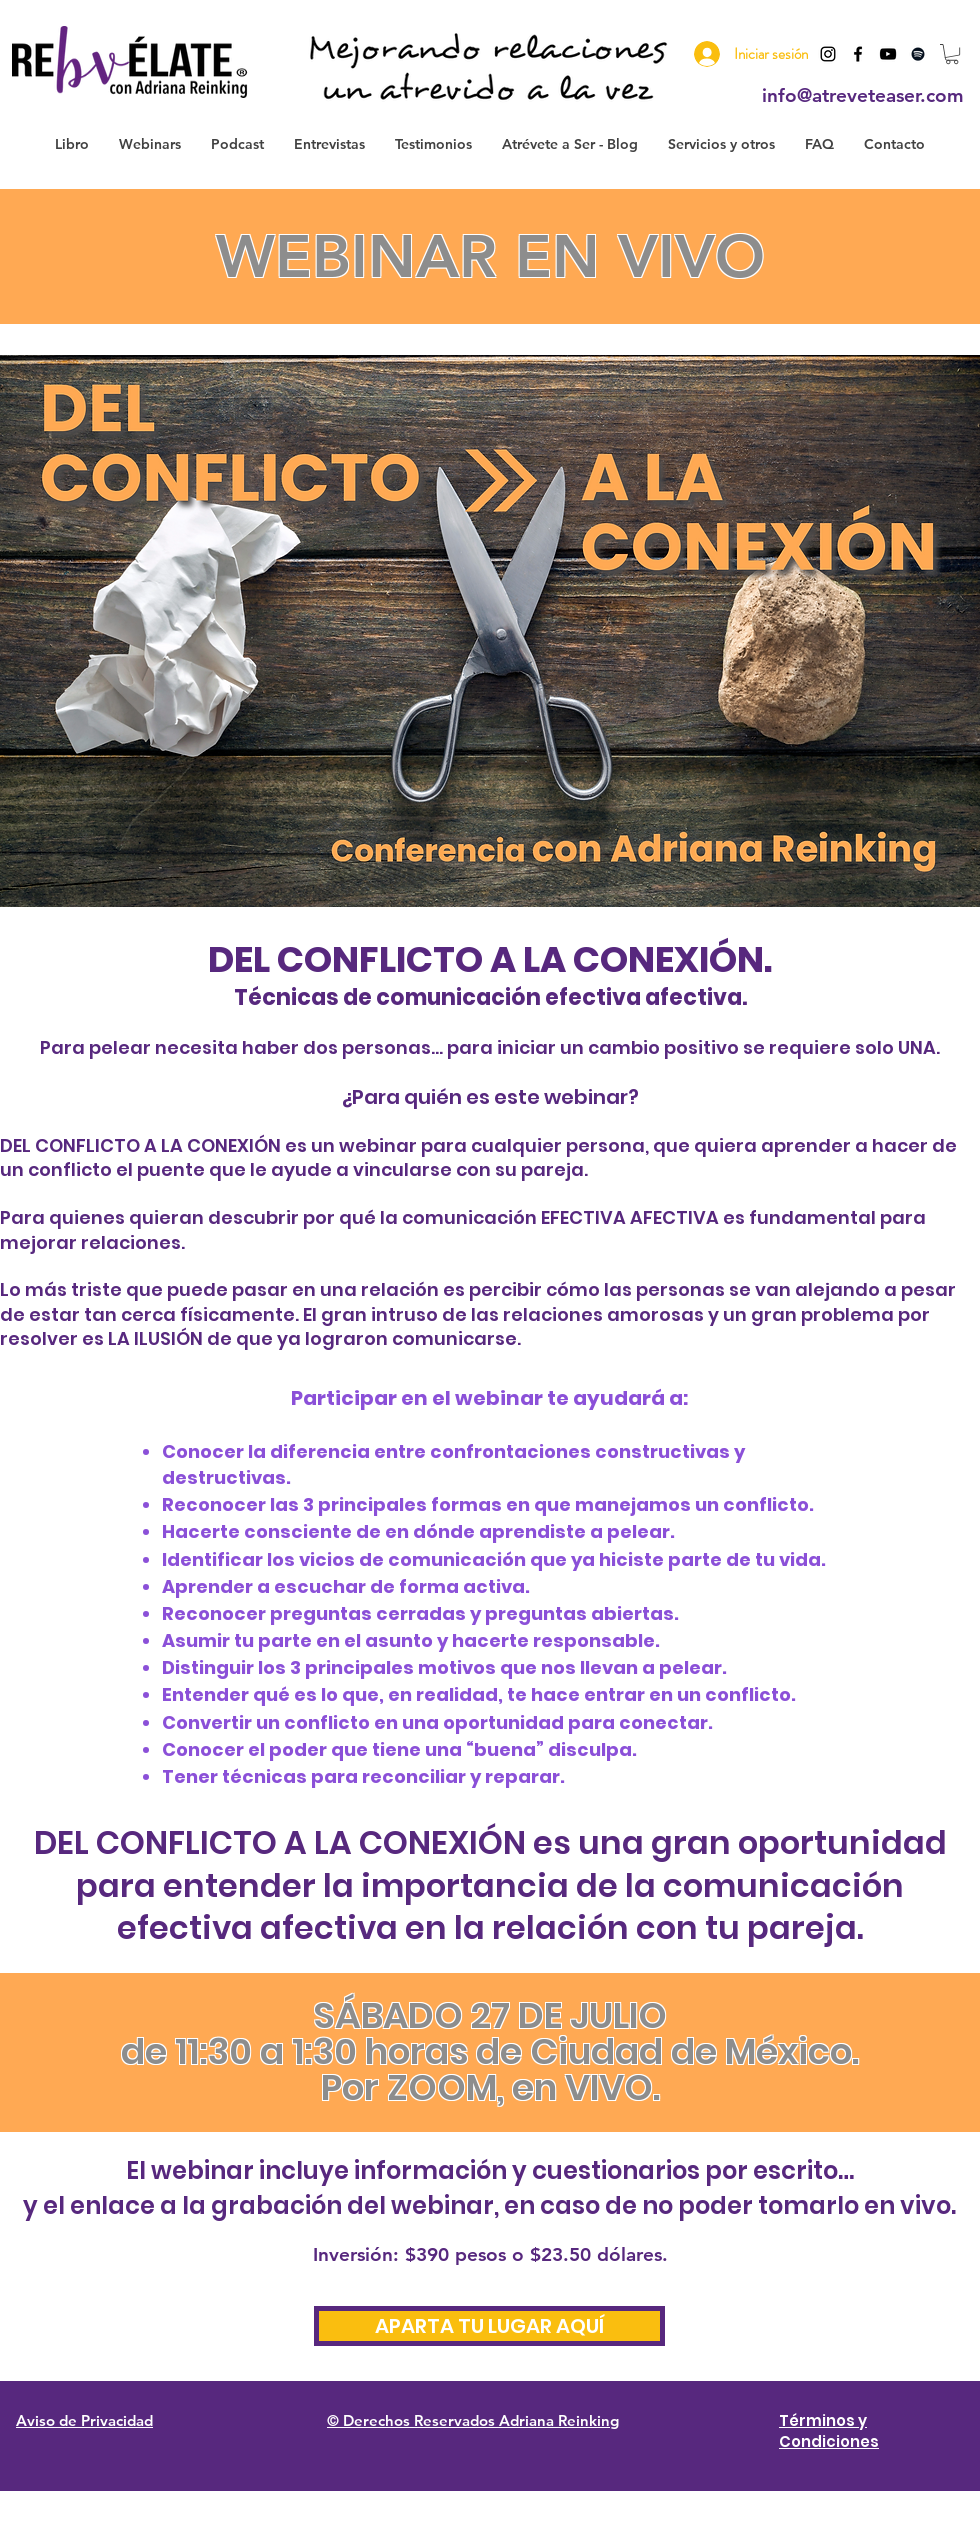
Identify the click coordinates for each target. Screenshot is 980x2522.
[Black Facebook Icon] (858, 54)
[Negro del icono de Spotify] (918, 54)
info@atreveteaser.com (863, 95)
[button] (952, 54)
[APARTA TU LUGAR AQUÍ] (489, 2326)
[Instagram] (828, 54)
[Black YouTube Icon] (888, 54)
